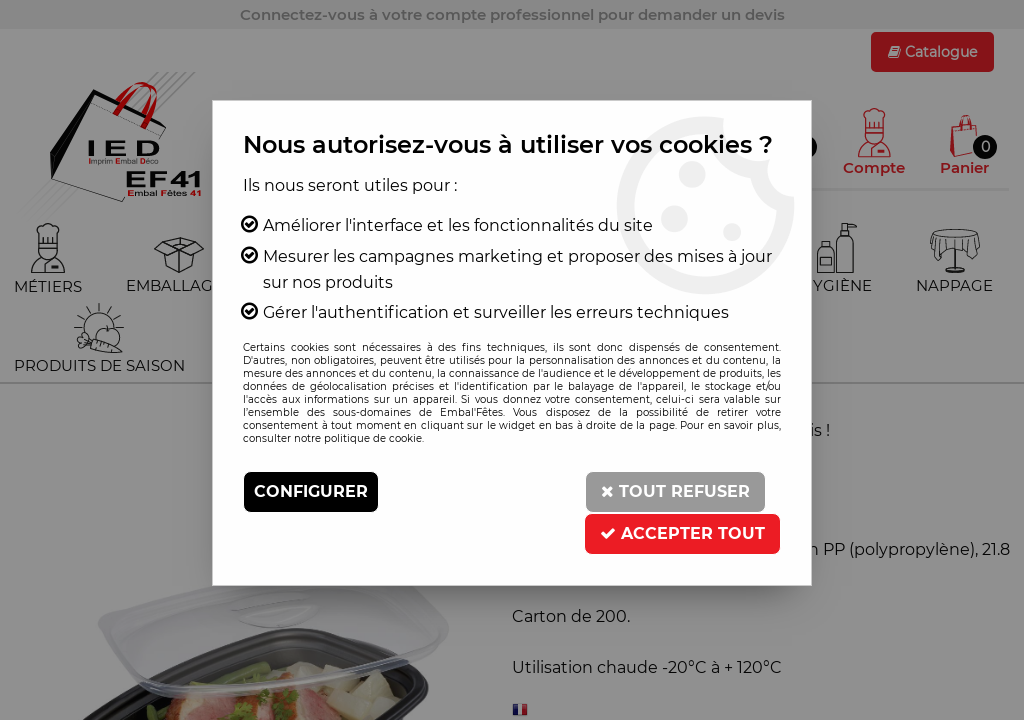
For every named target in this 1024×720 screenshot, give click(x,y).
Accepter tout (682, 533)
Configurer (311, 491)
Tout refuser (675, 491)
